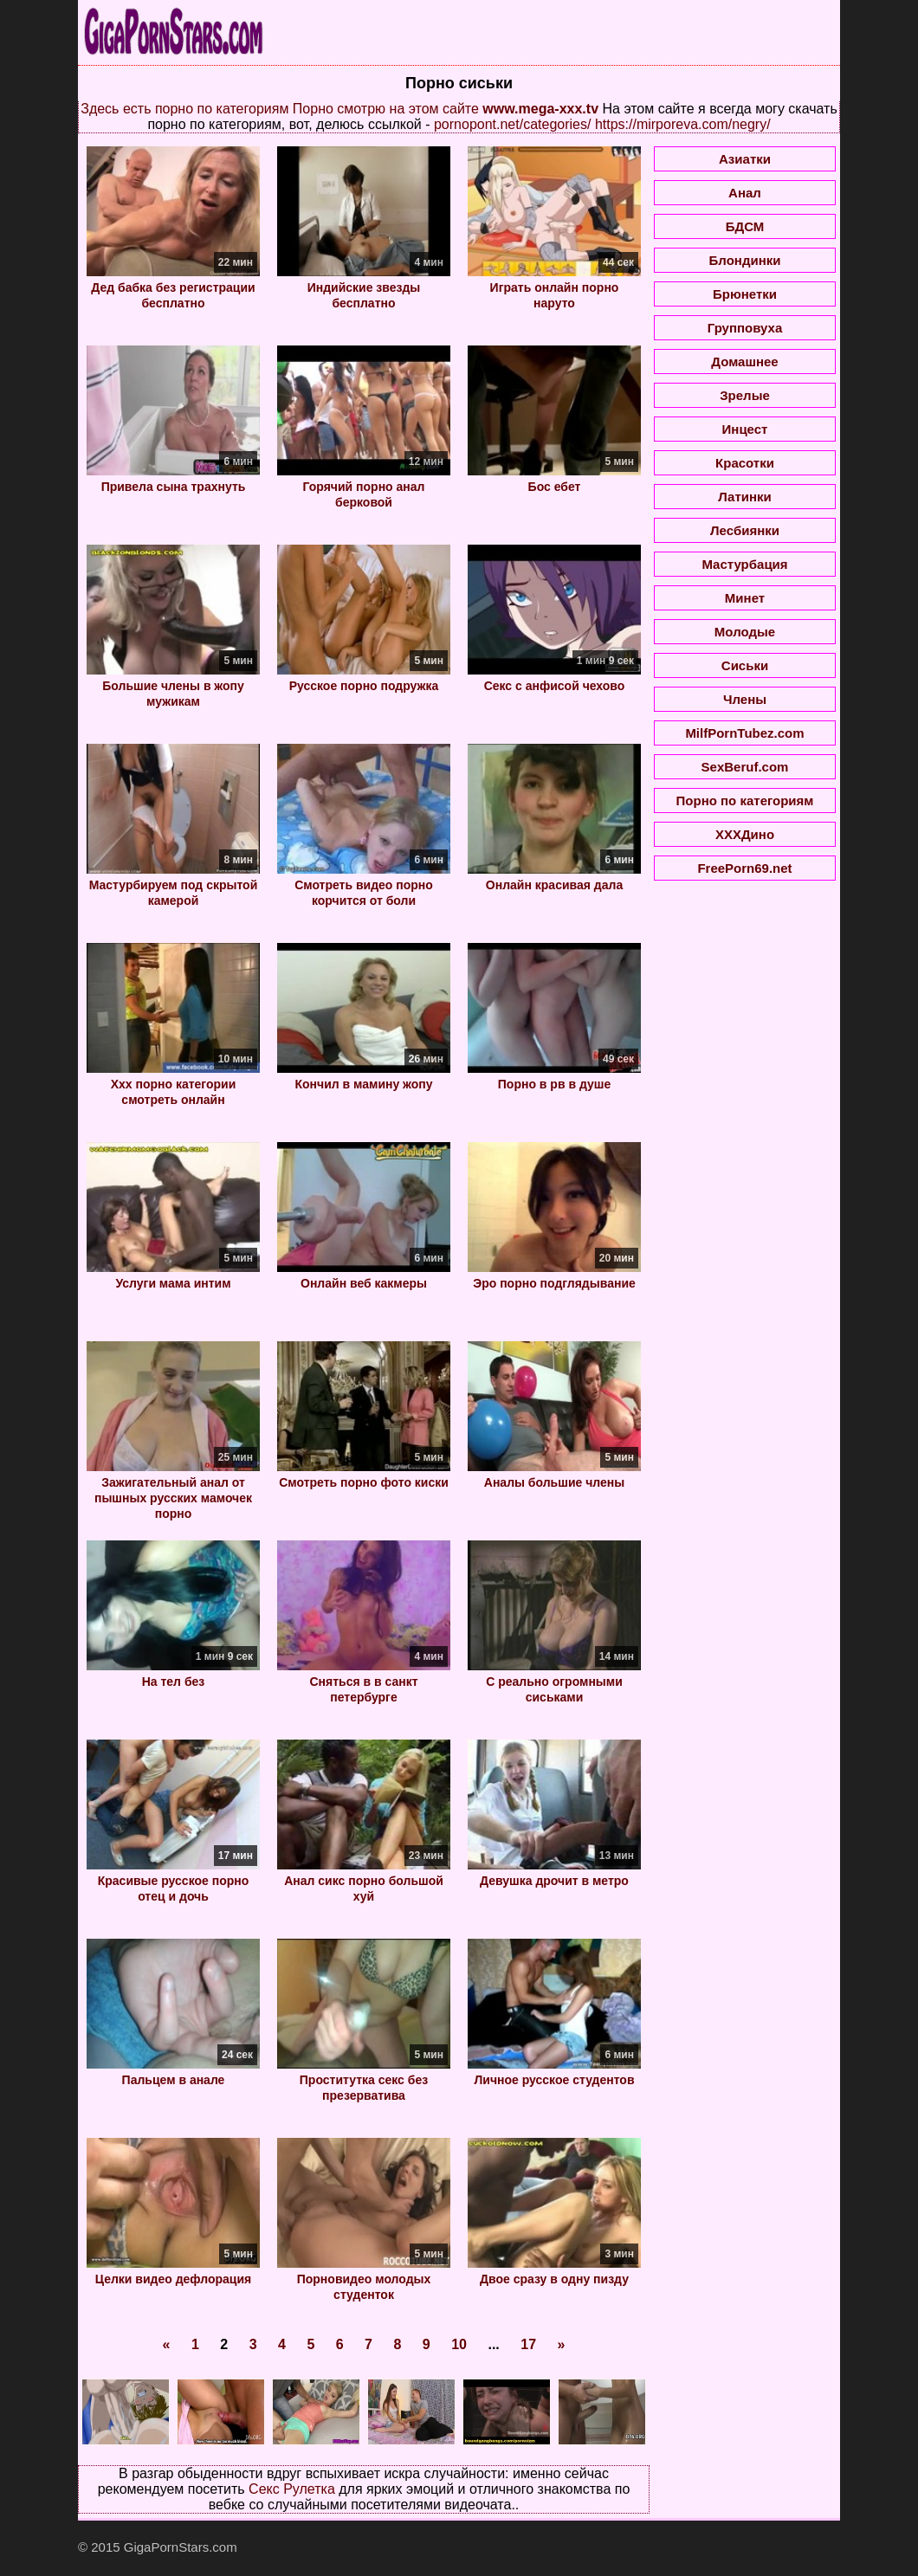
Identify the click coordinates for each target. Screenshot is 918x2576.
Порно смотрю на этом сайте (386, 108)
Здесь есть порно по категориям (184, 108)
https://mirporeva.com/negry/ (683, 124)
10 (459, 2344)
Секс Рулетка (292, 2489)
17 (528, 2344)
